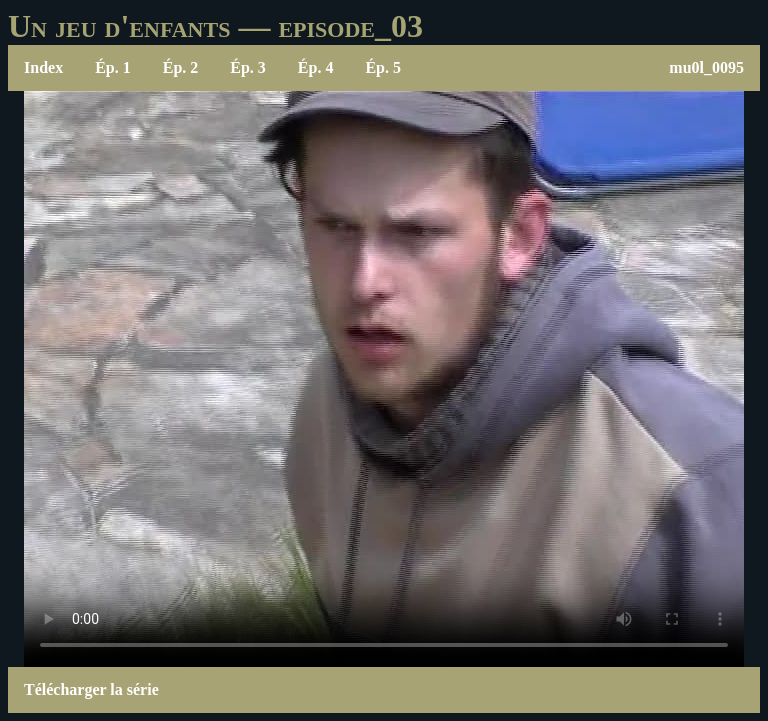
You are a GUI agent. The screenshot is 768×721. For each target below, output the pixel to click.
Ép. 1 (113, 67)
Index (43, 67)
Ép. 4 (316, 67)
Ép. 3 (248, 67)
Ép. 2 (181, 67)
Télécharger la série (91, 689)
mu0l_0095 (706, 67)
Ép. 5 (383, 67)
